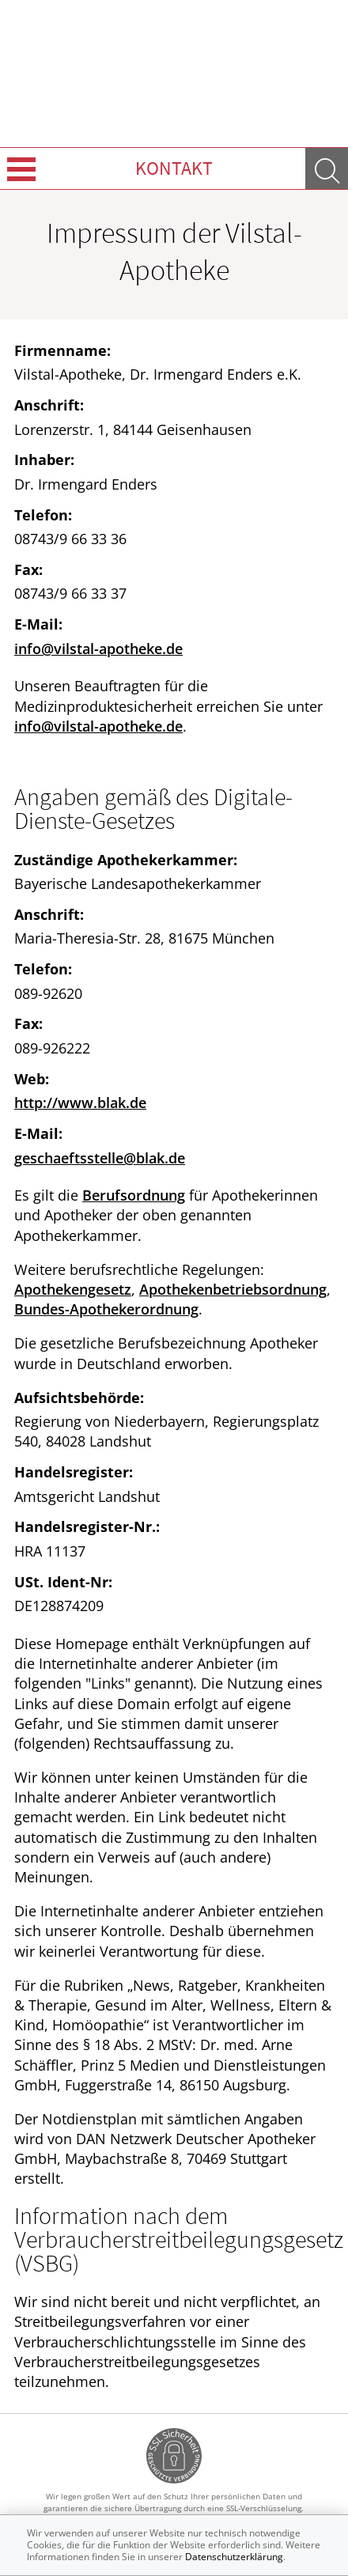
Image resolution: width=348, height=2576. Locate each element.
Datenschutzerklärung (234, 2556)
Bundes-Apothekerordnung (106, 1308)
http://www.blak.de (80, 1102)
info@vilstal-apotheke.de (98, 648)
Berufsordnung (133, 1195)
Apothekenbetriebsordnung (233, 1289)
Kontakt (174, 168)
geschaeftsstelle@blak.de (99, 1157)
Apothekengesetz (72, 1289)
